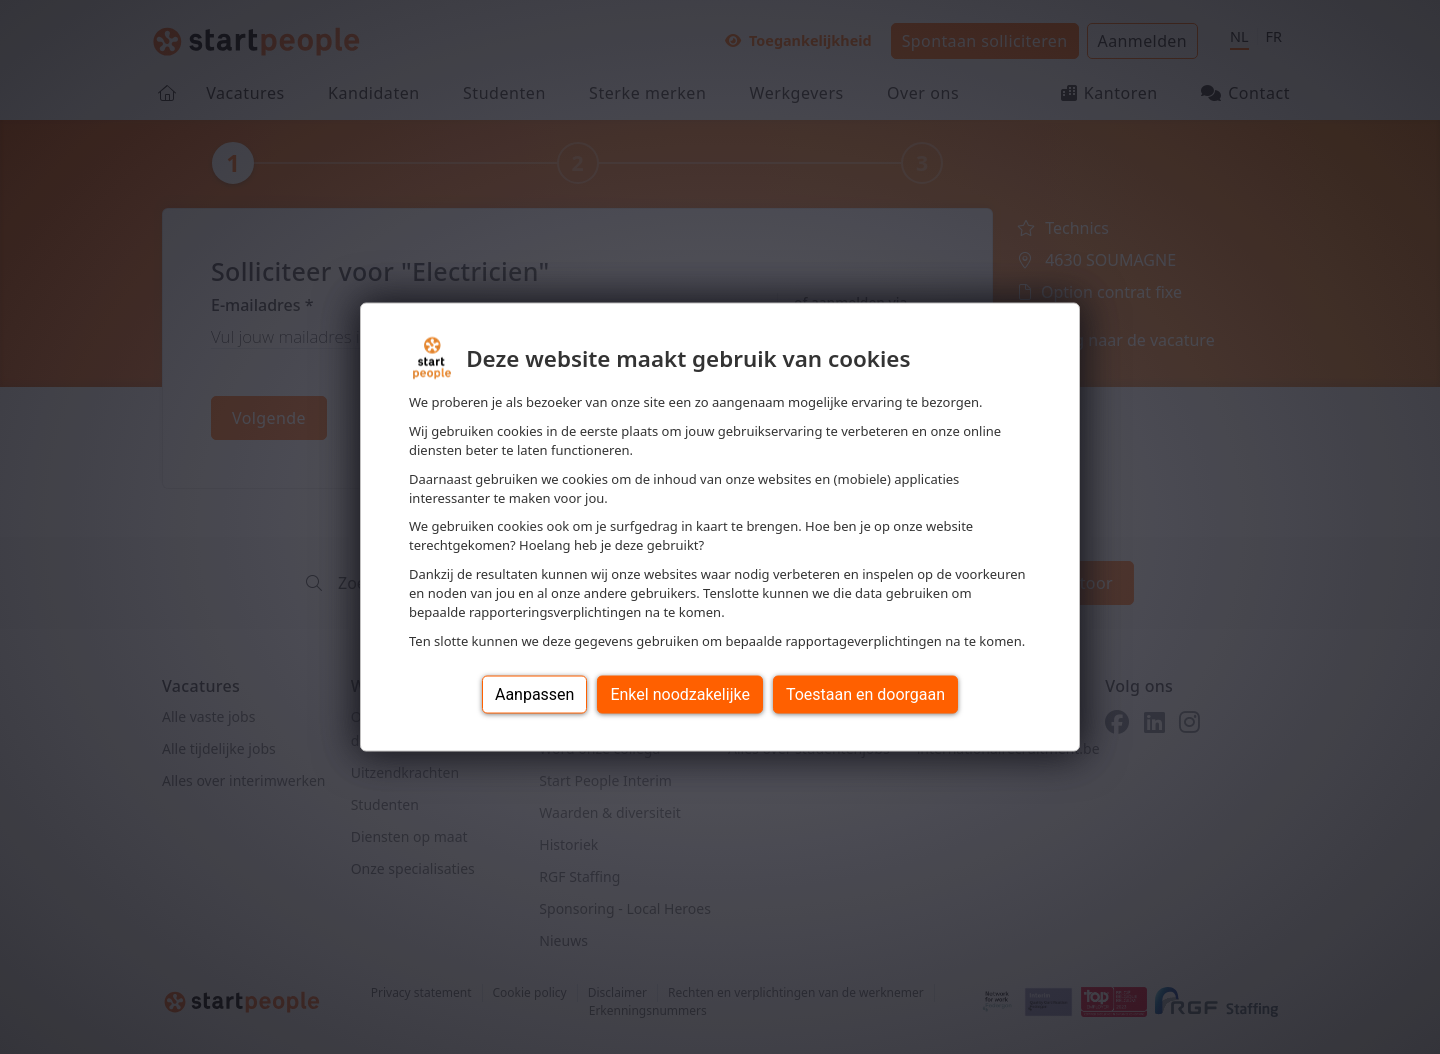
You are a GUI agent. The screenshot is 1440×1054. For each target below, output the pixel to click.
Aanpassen (535, 693)
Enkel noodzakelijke (679, 693)
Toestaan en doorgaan (865, 693)
